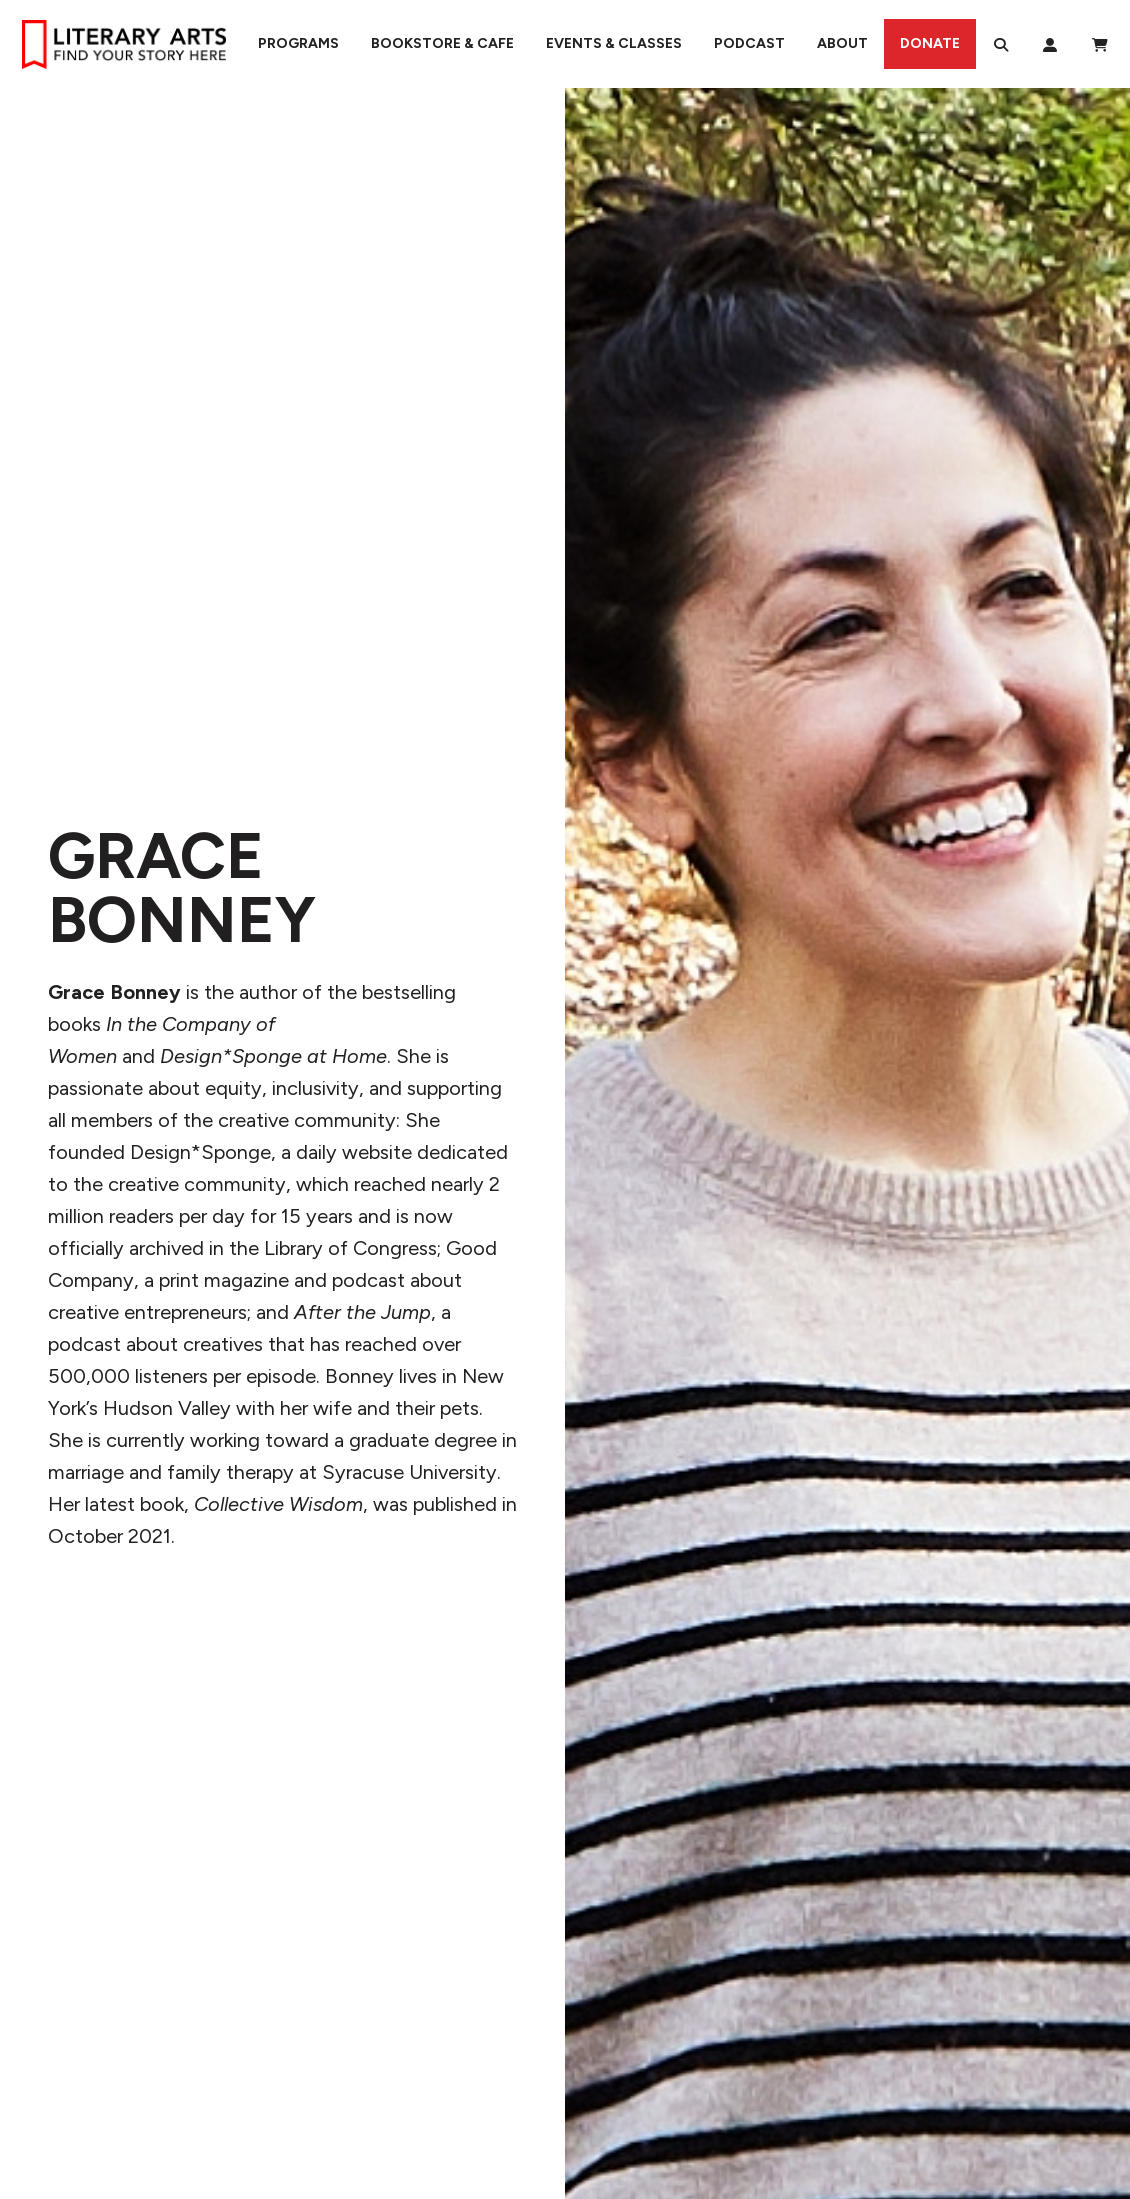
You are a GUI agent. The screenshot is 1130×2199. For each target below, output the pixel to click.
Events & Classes (614, 43)
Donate (930, 43)
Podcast (749, 43)
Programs (298, 43)
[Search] (1001, 44)
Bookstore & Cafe (442, 43)
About (842, 43)
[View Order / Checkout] (1100, 44)
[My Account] (1050, 44)
